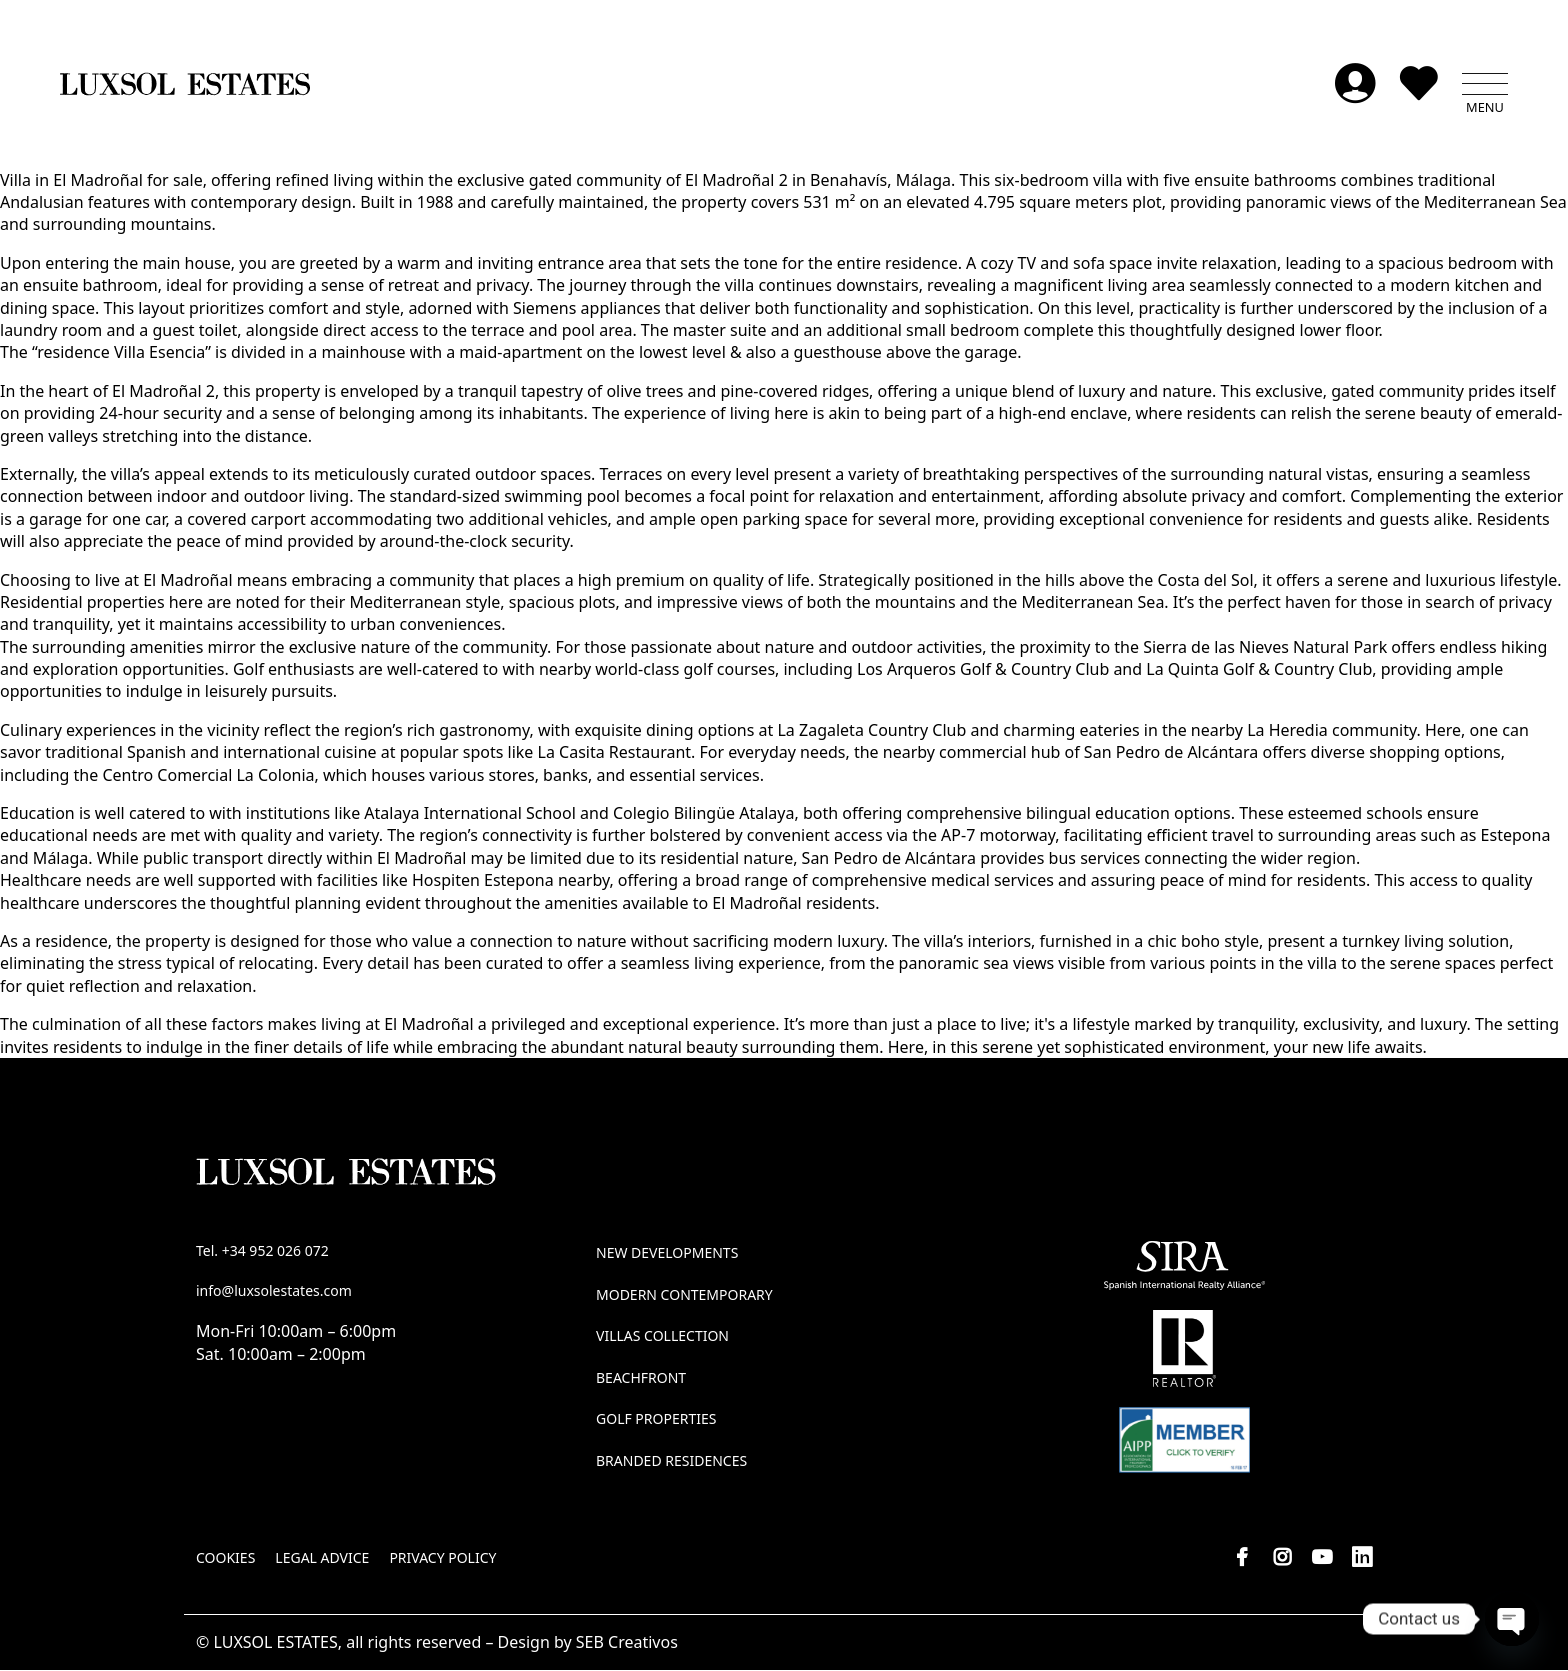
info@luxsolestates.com (274, 1291)
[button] (1485, 85)
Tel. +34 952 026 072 (262, 1251)
